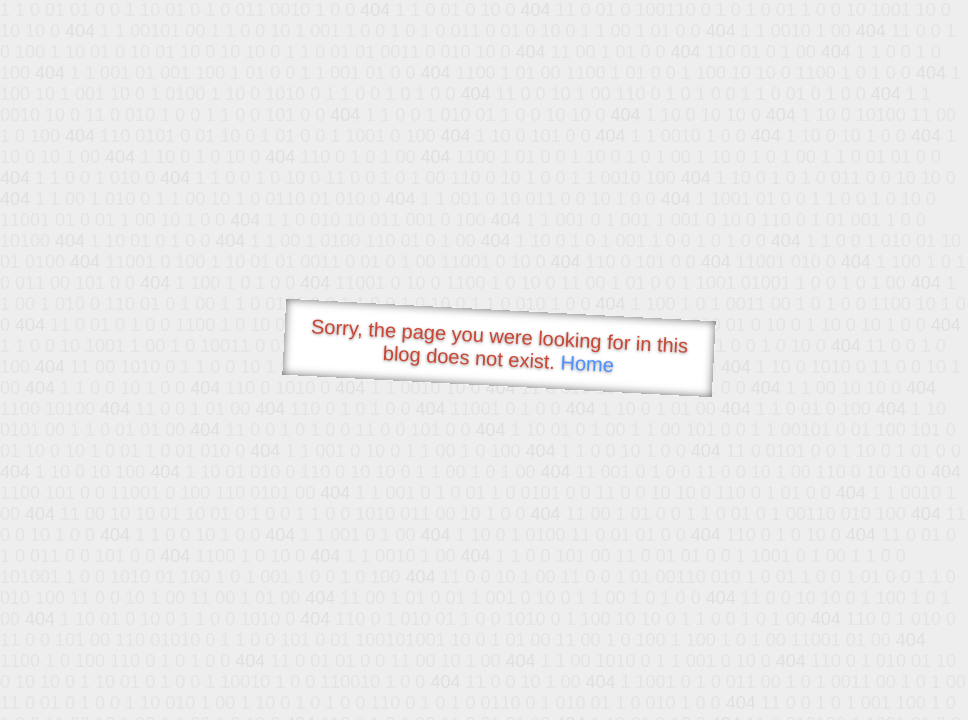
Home (587, 363)
